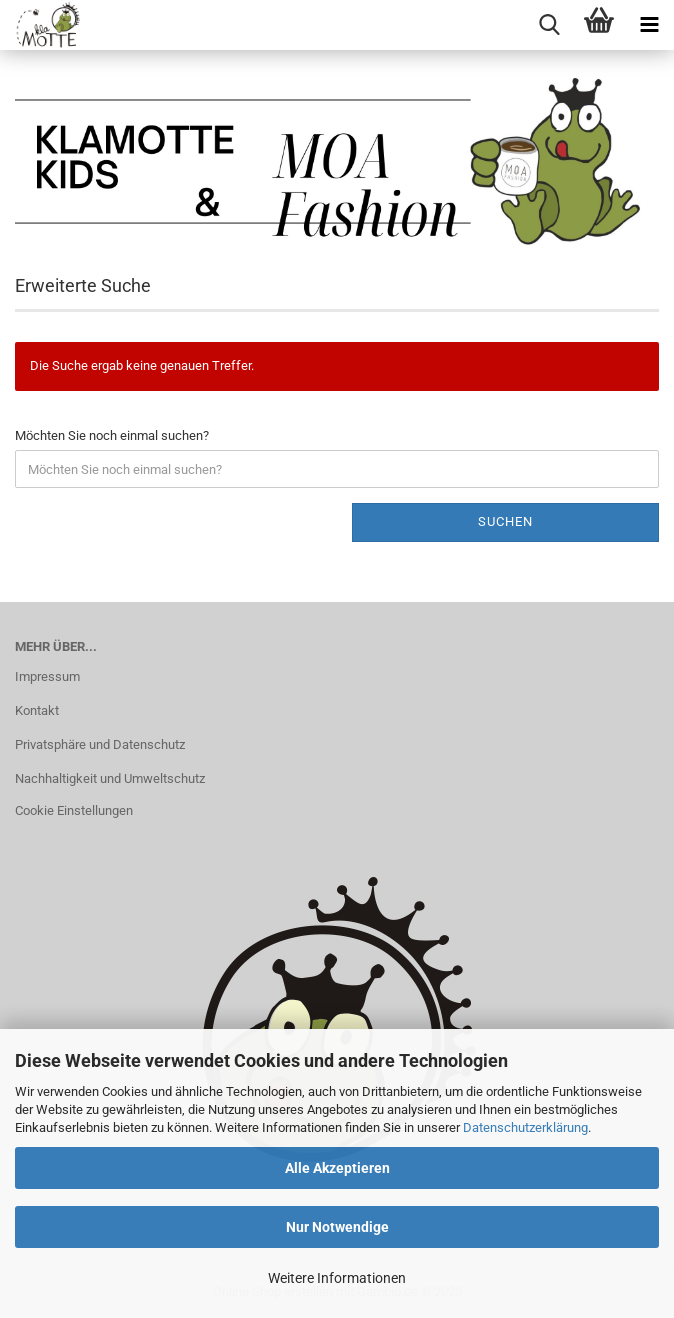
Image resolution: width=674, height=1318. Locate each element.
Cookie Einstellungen (74, 810)
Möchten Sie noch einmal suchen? (112, 435)
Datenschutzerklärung (525, 1127)
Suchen (505, 521)
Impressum (47, 676)
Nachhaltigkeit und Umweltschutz (110, 778)
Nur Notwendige (337, 1227)
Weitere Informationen (337, 1278)
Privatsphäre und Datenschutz (100, 744)
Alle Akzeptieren (337, 1168)
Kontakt (37, 710)
